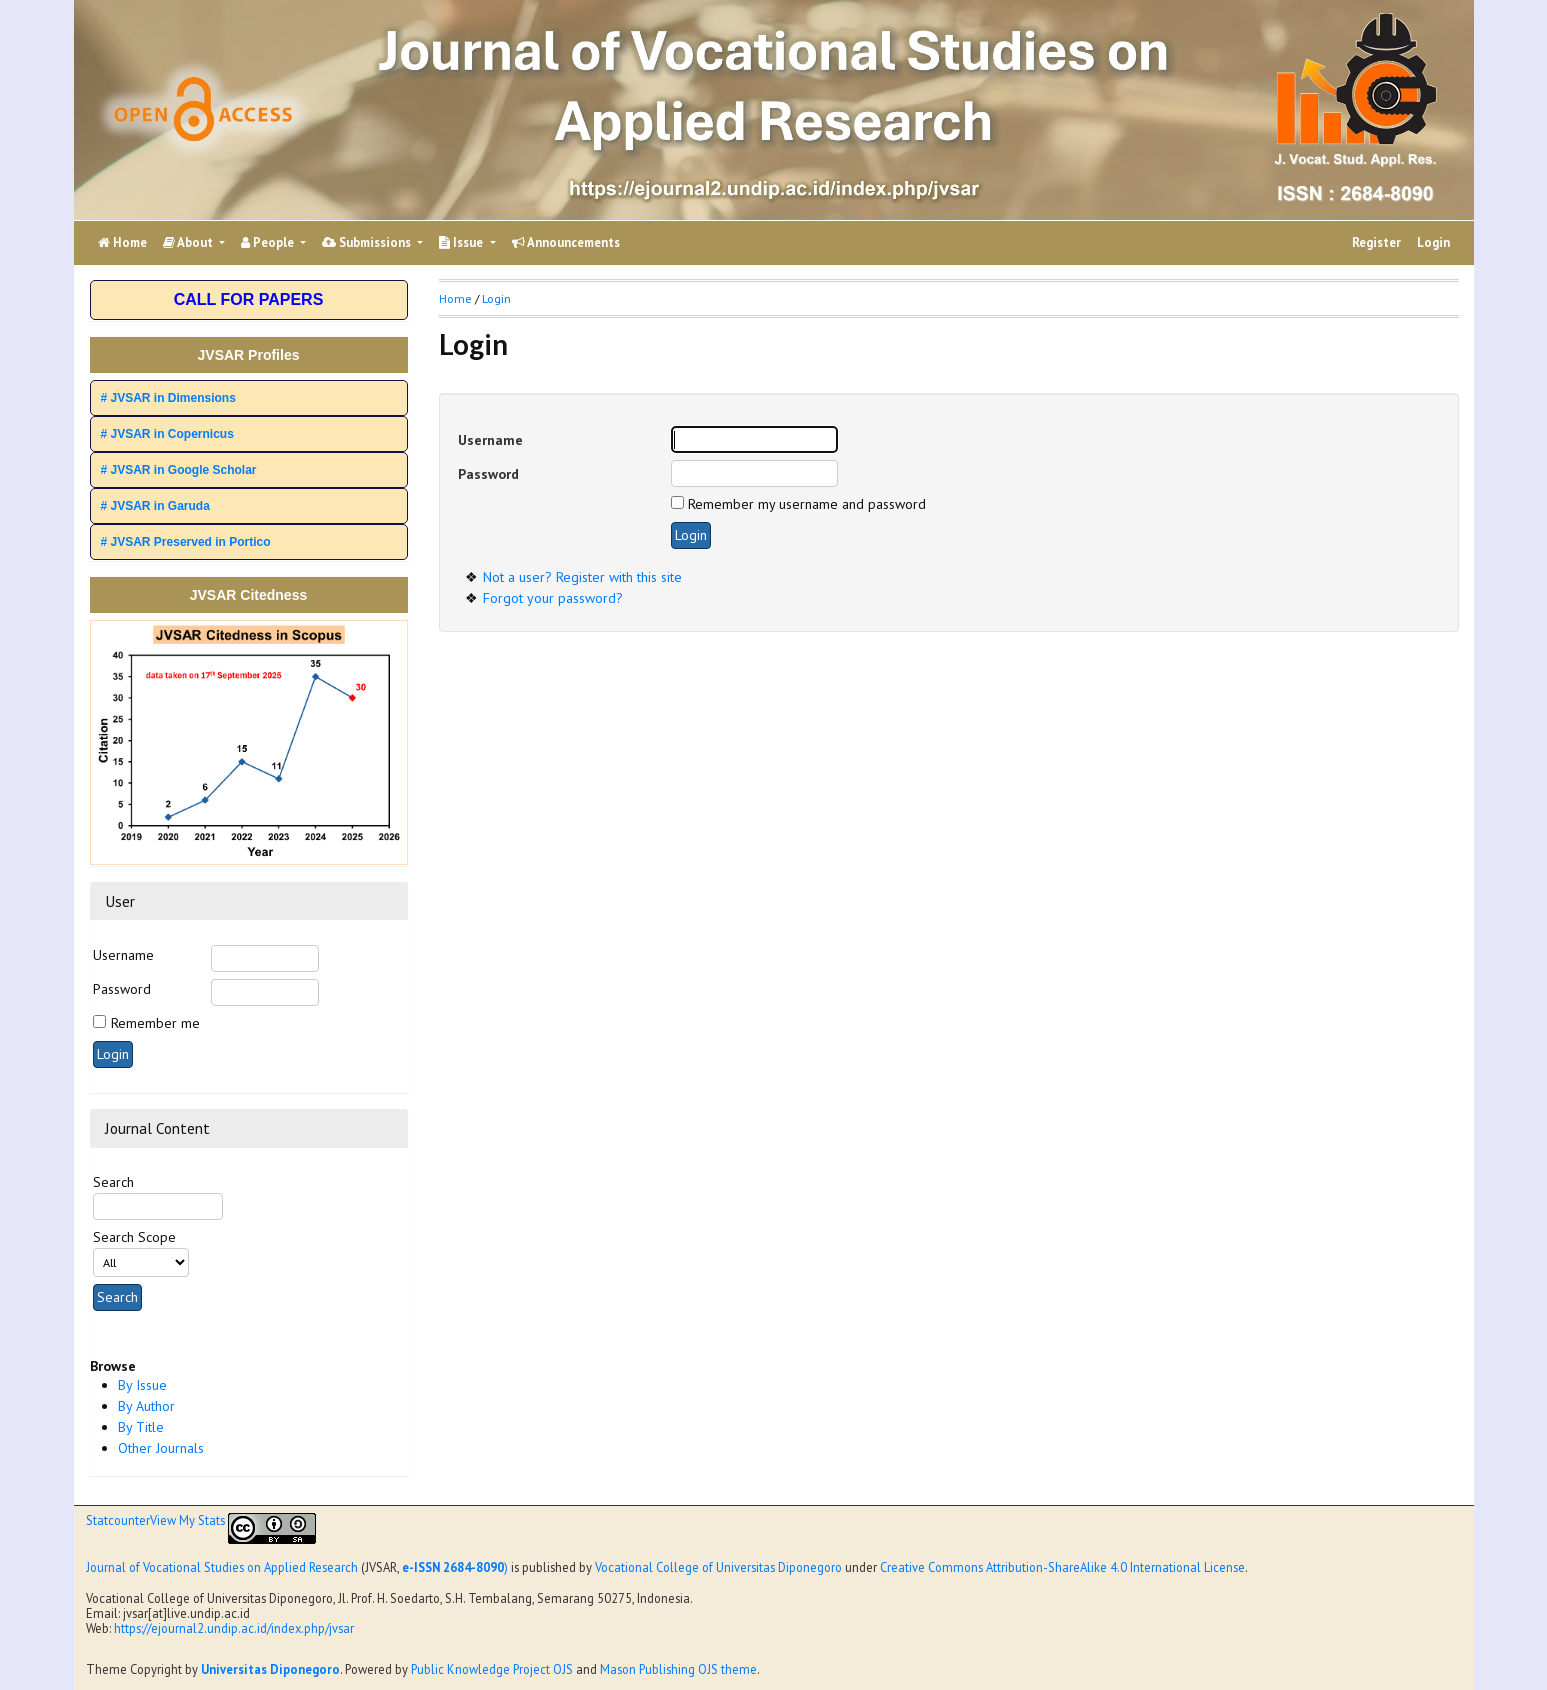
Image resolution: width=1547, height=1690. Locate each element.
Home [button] (455, 298)
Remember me (155, 1023)
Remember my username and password (807, 504)
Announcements (566, 242)
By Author (146, 1406)
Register (1376, 242)
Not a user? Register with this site (582, 577)
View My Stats (187, 1520)
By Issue (142, 1385)
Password (122, 989)
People (269, 242)
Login (1433, 242)
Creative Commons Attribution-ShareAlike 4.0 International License (1062, 1567)
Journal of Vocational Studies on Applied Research (222, 1567)
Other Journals (161, 1448)
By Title (141, 1427)
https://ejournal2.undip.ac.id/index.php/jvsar (234, 1628)
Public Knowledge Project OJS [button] (492, 1669)
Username (123, 955)
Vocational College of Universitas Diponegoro (718, 1567)
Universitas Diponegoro (270, 1669)
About (189, 242)
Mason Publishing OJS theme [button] (678, 1669)
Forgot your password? (553, 598)
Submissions (368, 242)
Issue (462, 242)
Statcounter (118, 1520)
